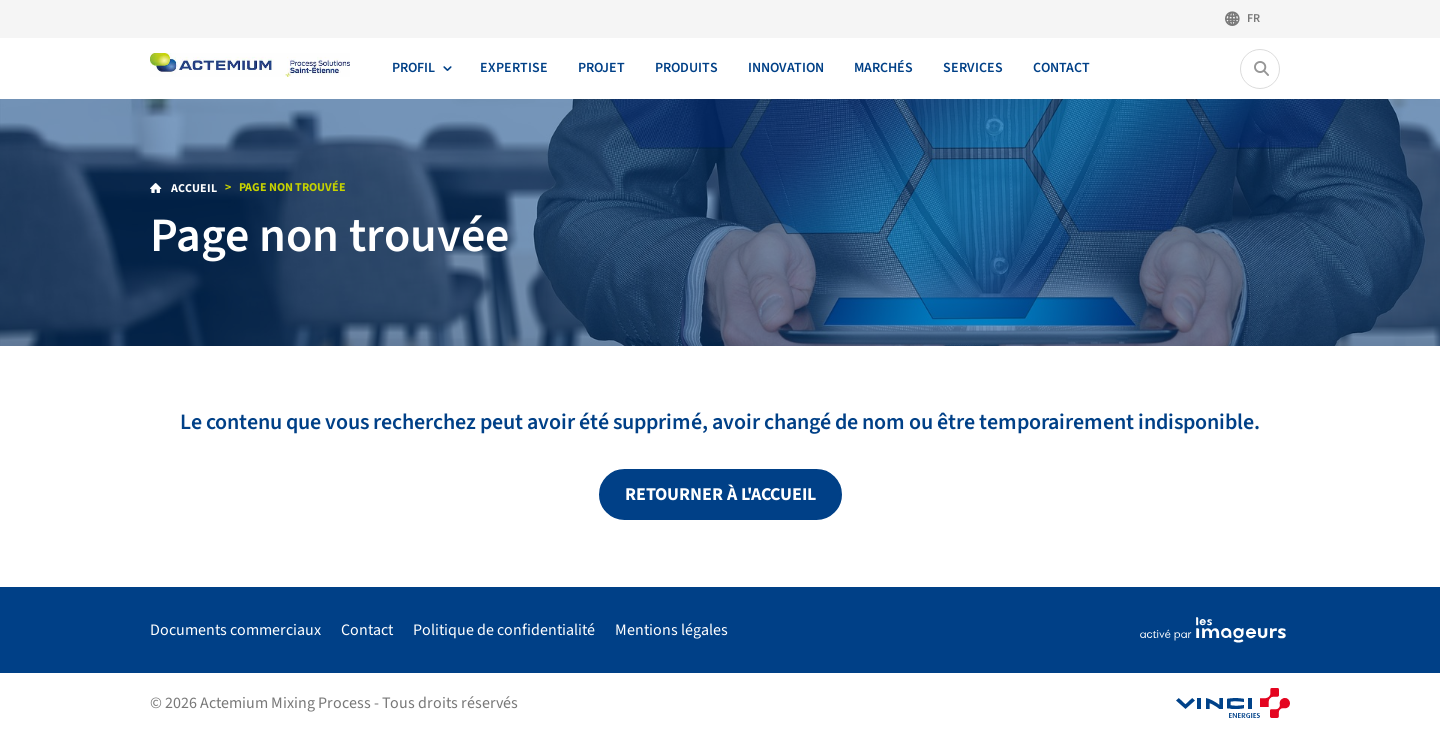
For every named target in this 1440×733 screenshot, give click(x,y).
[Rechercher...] (1261, 69)
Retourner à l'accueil (720, 494)
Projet (601, 68)
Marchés (883, 68)
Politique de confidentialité (504, 630)
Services (973, 68)
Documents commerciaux (235, 630)
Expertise (514, 68)
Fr (1253, 18)
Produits (686, 68)
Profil (413, 68)
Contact (1061, 68)
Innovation (786, 68)
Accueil (193, 188)
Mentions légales (671, 630)
